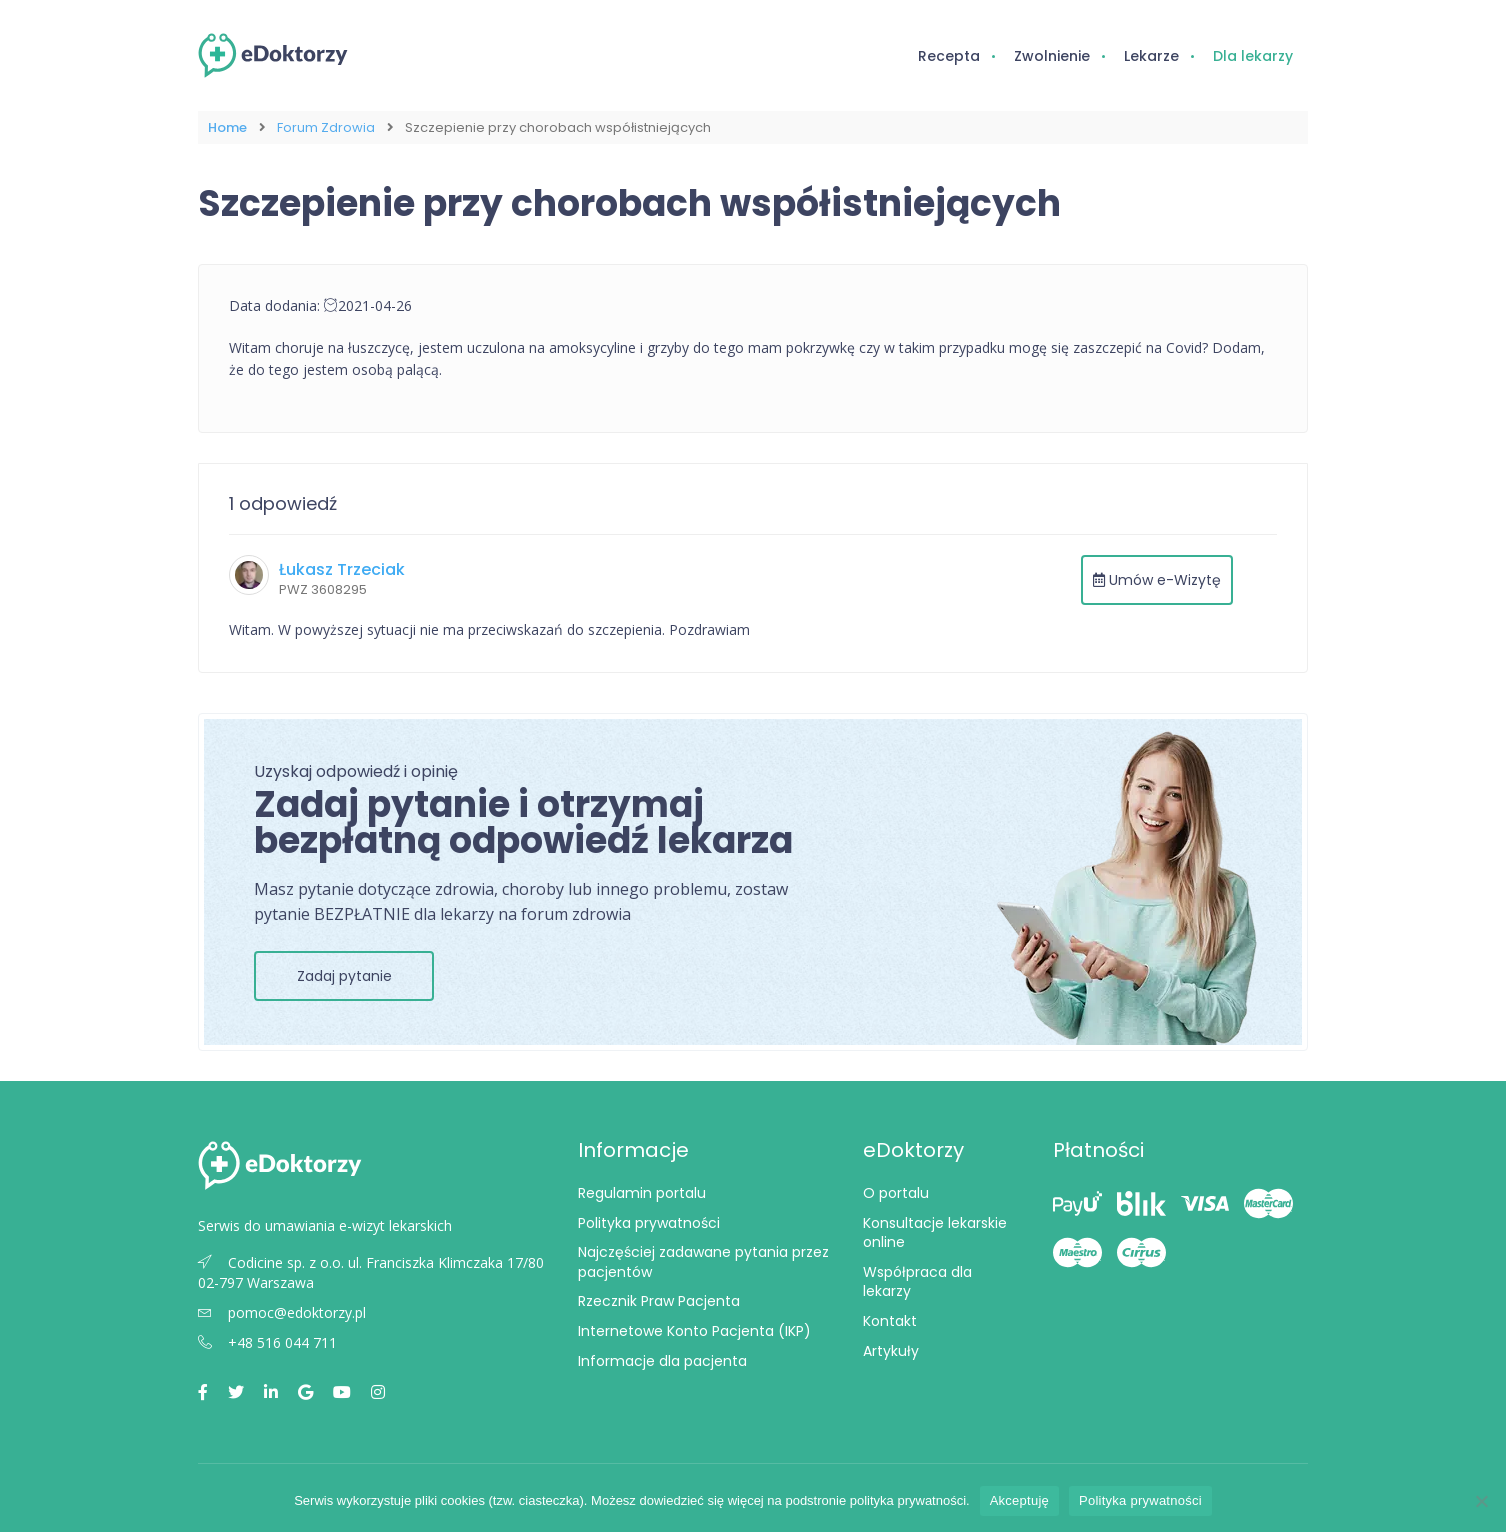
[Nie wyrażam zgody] (1481, 1501)
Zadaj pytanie (344, 976)
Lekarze (1151, 56)
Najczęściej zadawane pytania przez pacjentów (703, 1262)
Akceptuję (1019, 1500)
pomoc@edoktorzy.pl (282, 1312)
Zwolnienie (1052, 56)
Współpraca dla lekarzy (917, 1282)
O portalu (896, 1193)
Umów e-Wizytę (1157, 580)
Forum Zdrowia (326, 127)
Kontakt (890, 1321)
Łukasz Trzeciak (342, 569)
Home (227, 127)
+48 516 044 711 (267, 1342)
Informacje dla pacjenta (662, 1361)
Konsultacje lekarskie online (935, 1233)
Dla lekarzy (1253, 56)
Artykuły (891, 1351)
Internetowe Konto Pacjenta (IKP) (694, 1331)
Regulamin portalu (642, 1193)
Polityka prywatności (649, 1223)
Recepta (949, 56)
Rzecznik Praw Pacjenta (659, 1301)
